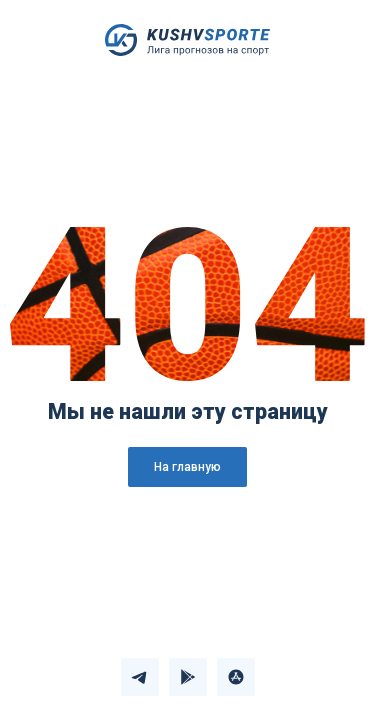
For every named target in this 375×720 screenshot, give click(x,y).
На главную (187, 467)
